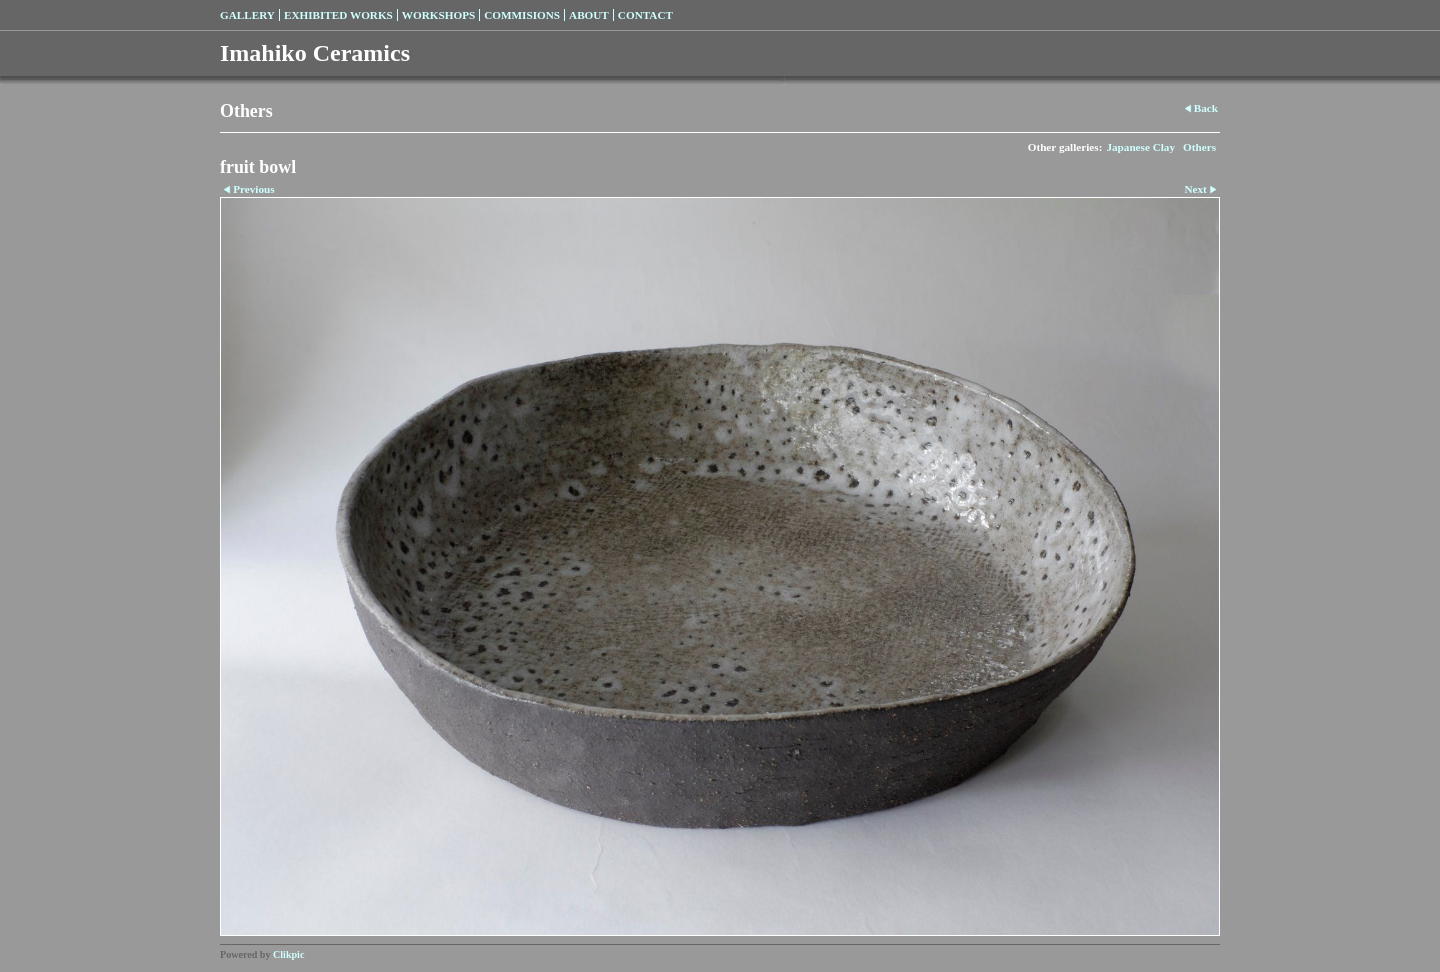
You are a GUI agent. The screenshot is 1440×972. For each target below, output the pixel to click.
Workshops (438, 15)
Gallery (247, 15)
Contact (645, 15)
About (589, 15)
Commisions (522, 15)
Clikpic (288, 954)
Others (1199, 147)
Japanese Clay (1140, 147)
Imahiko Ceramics (315, 53)
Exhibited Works (338, 15)
